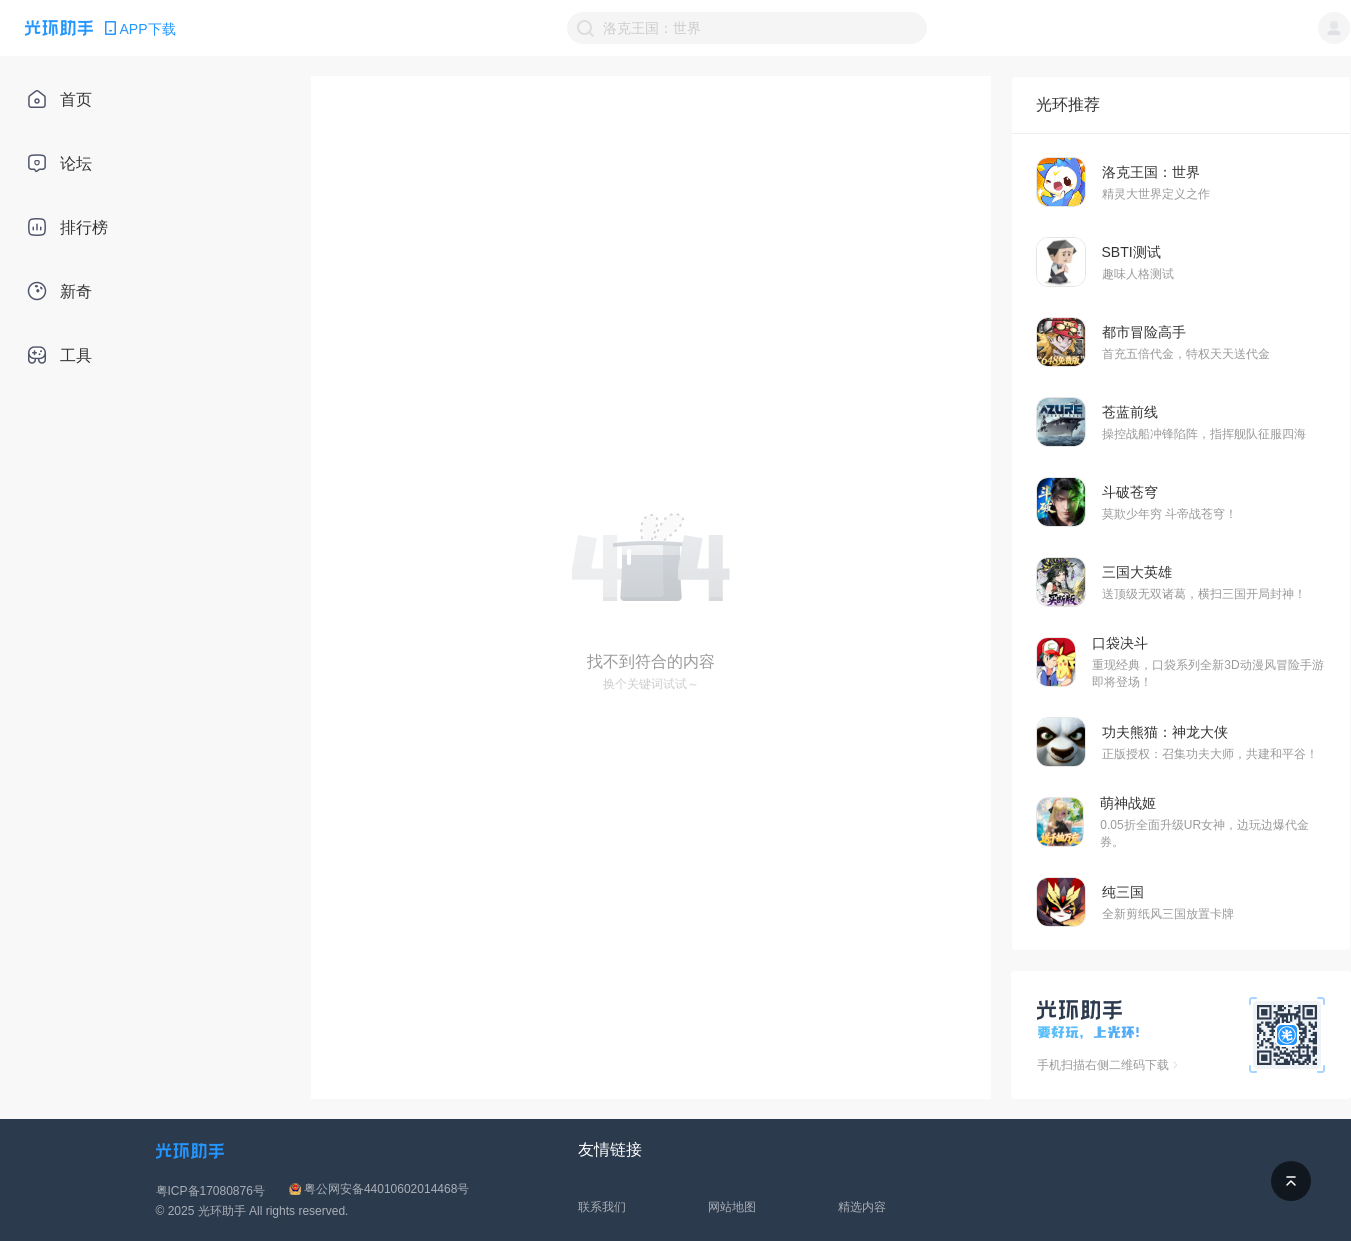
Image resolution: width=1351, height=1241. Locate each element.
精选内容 (862, 1207)
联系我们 (602, 1207)
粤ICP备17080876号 (210, 1191)
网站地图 (732, 1207)
